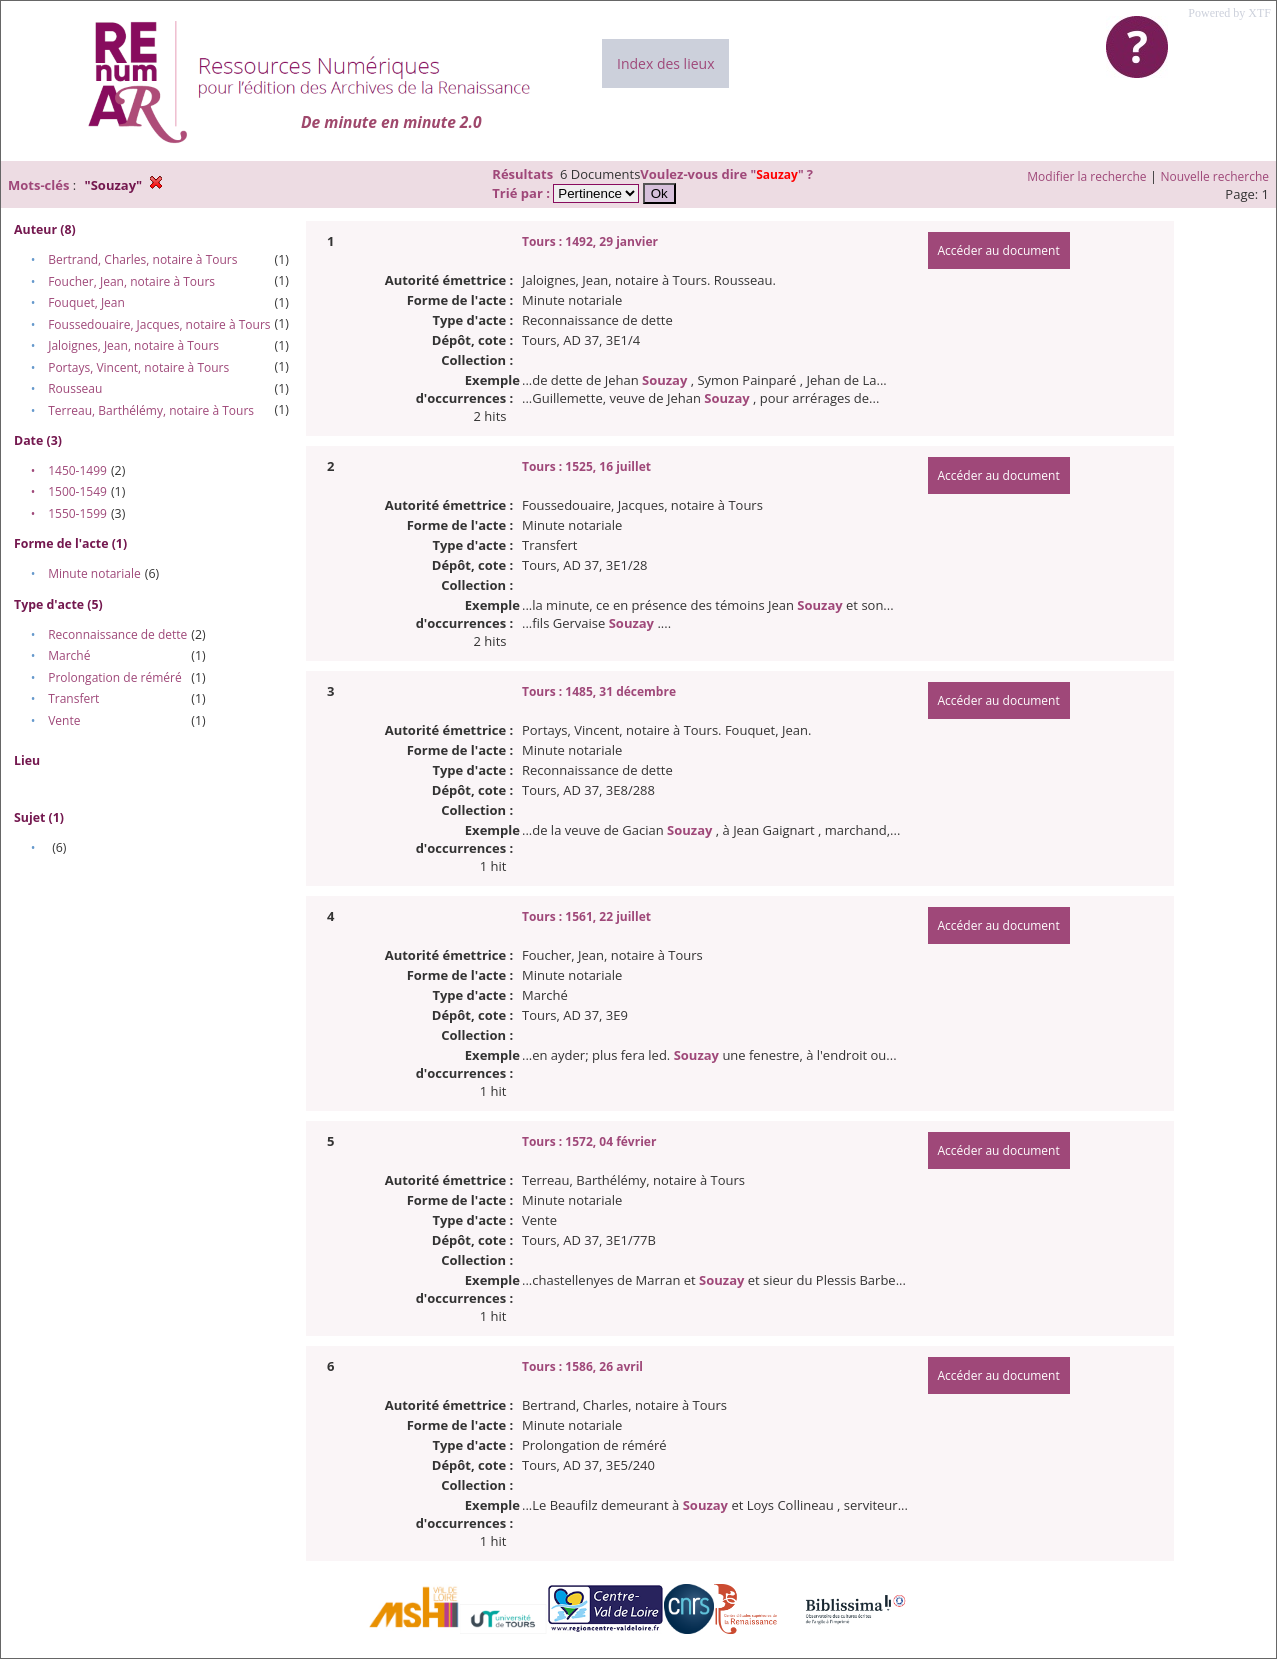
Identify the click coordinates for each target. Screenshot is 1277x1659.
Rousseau (75, 388)
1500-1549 (77, 491)
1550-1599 (77, 513)
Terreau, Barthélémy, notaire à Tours (151, 410)
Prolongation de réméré (114, 677)
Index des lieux (665, 63)
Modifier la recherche (1086, 176)
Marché (69, 655)
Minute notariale (94, 573)
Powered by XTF (1229, 13)
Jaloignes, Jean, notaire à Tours (133, 345)
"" (779, 174)
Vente (64, 720)
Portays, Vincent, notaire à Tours (138, 367)
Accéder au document (999, 250)
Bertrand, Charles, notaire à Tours (142, 259)
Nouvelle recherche (1215, 176)
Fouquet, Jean (86, 302)
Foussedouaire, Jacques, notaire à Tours (159, 324)
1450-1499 (77, 470)
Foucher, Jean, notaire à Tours (131, 281)
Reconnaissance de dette (117, 634)
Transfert (73, 698)
